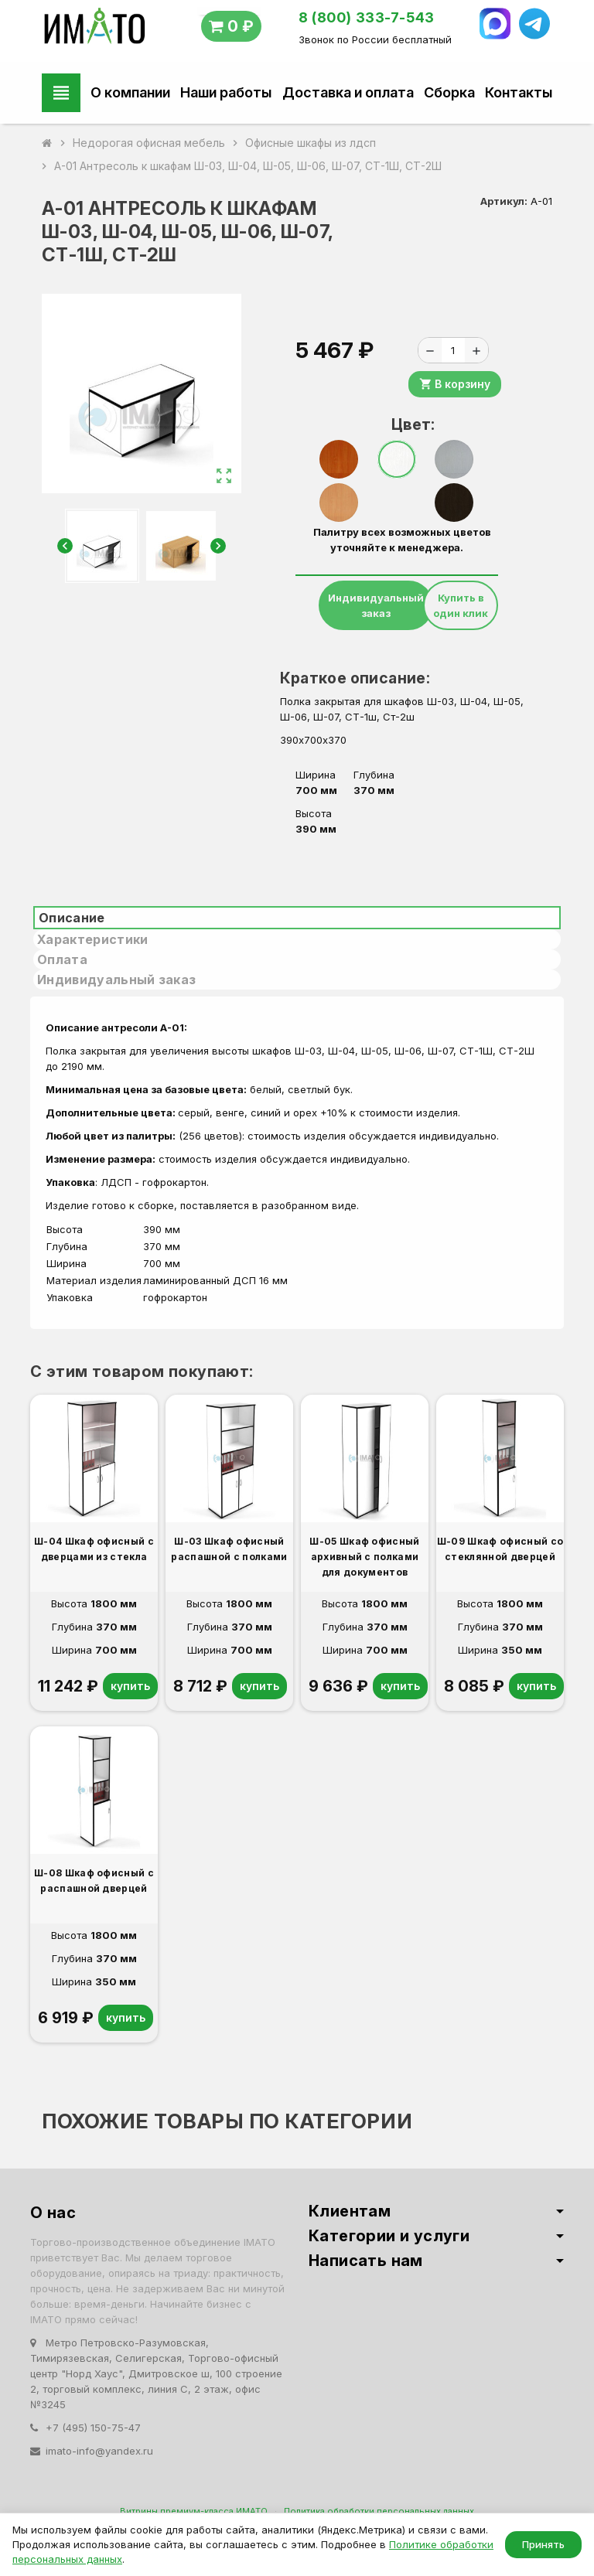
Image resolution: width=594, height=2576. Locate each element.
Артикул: (503, 201)
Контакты (518, 92)
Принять (543, 2544)
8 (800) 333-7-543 (367, 17)
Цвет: (402, 424)
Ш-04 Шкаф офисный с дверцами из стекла (94, 1548)
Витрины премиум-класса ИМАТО (194, 2511)
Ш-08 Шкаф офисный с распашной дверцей (94, 1880)
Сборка (449, 92)
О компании (130, 92)
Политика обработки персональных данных (379, 2511)
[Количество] (453, 350)
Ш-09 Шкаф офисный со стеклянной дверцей (500, 1548)
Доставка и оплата (348, 92)
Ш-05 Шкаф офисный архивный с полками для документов (364, 1556)
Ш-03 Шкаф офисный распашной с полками (229, 1548)
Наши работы (225, 92)
